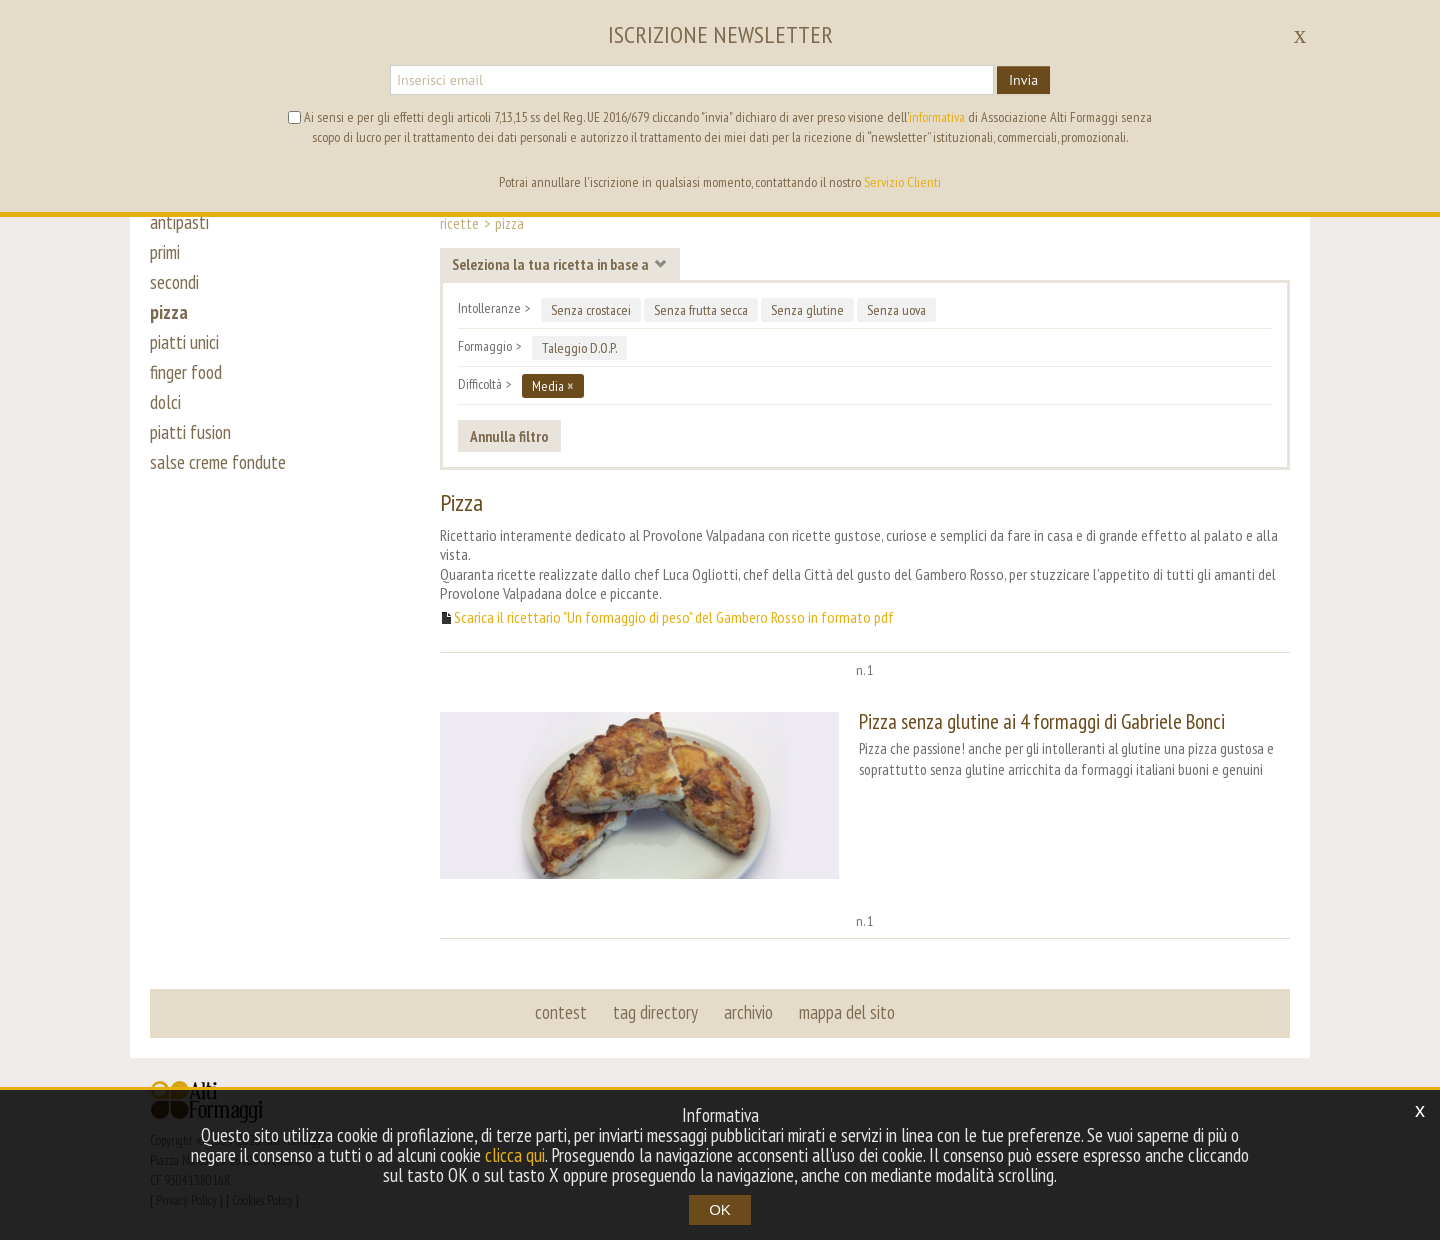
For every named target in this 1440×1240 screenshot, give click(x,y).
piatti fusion (190, 432)
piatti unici (184, 342)
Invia (1023, 80)
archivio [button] (748, 1012)
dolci (165, 402)
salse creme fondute (218, 462)
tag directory (655, 1012)
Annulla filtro (509, 436)
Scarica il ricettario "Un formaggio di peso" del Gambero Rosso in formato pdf (674, 617)
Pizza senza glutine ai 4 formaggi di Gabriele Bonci (1042, 721)
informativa (937, 117)
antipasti (179, 222)
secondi (174, 282)
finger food (186, 372)
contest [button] (561, 1012)
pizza (169, 312)
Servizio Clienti (902, 182)
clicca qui (515, 1155)
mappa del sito (847, 1012)
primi (165, 252)
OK (720, 1209)
